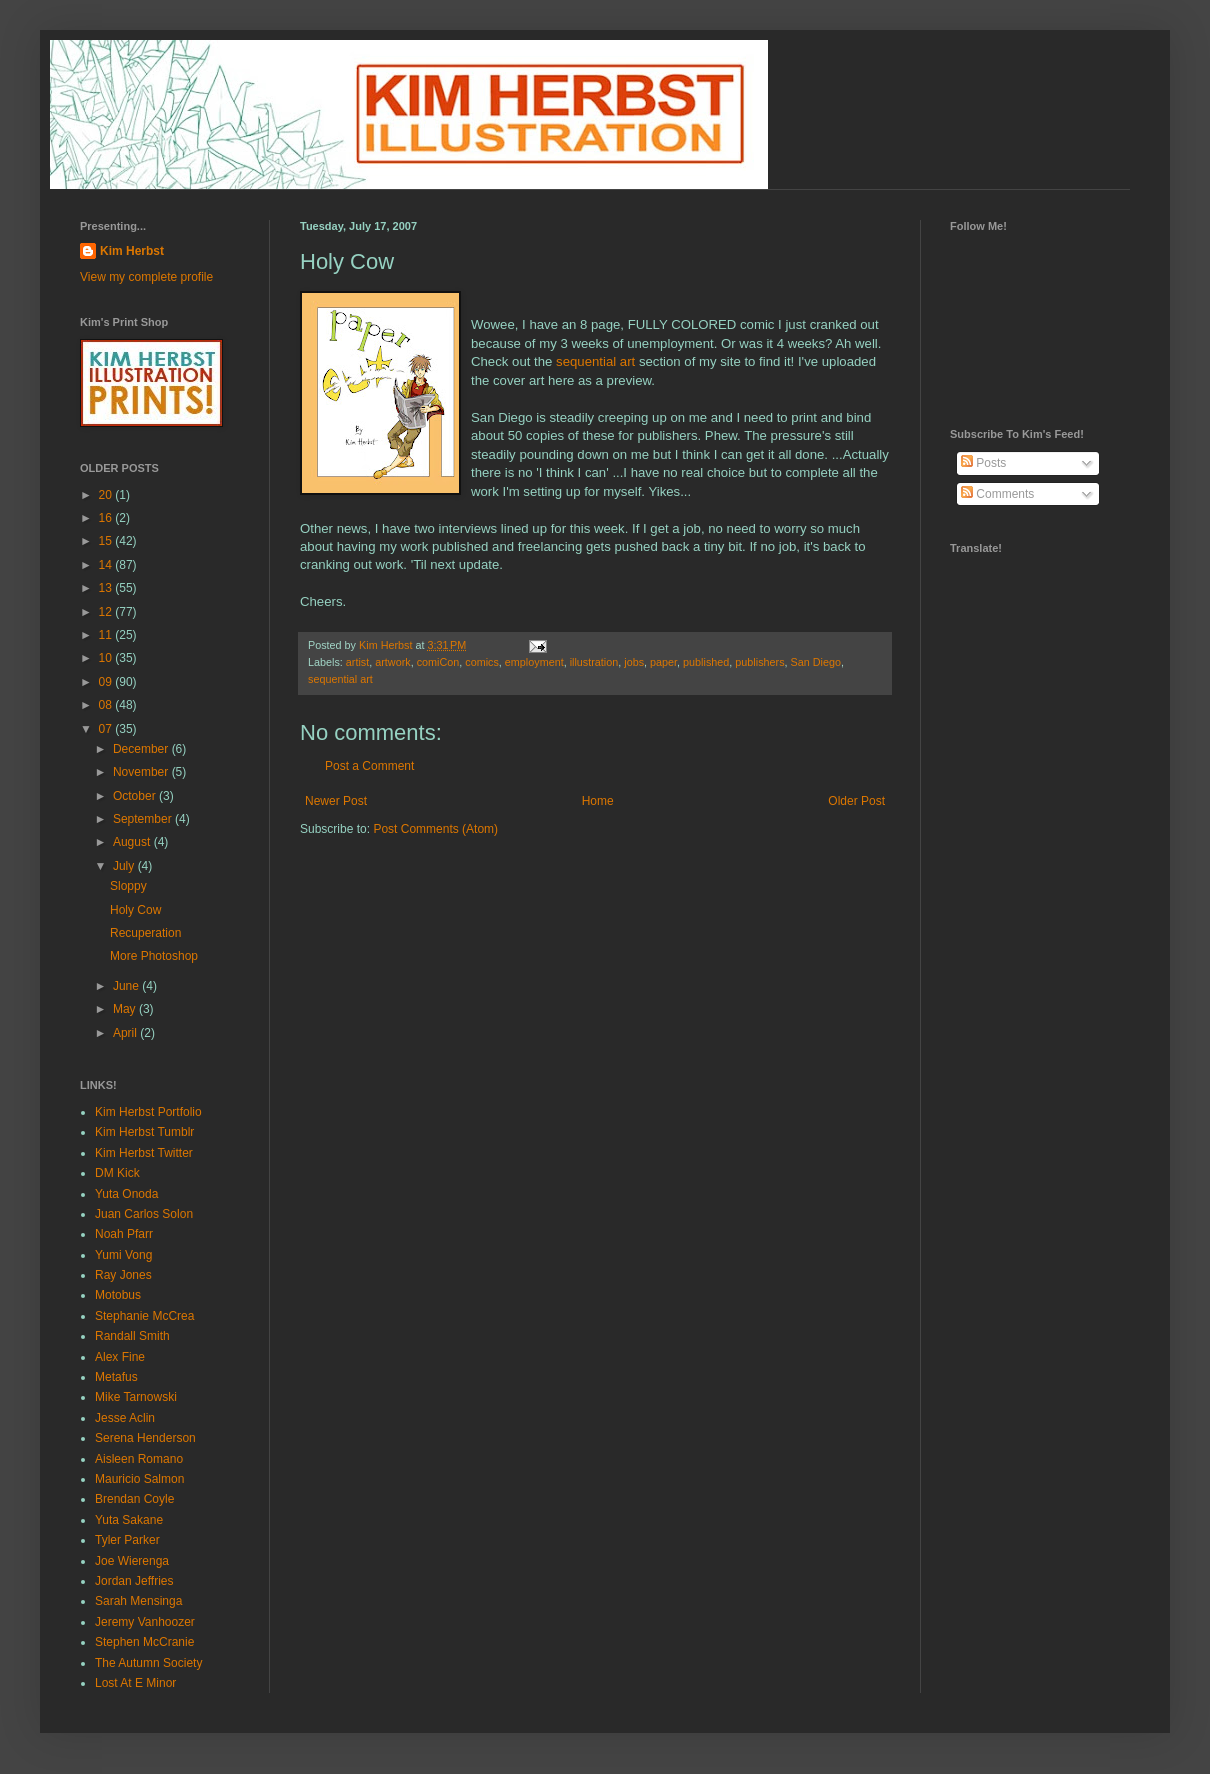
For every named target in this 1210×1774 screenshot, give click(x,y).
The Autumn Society (148, 1663)
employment (534, 662)
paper (663, 662)
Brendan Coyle (134, 1499)
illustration (594, 662)
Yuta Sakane (129, 1520)
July (125, 866)
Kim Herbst (387, 645)
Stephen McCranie (144, 1642)
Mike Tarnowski (136, 1397)
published (706, 662)
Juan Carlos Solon (144, 1214)
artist (357, 662)
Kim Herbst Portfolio (148, 1112)
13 (107, 588)
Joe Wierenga (132, 1561)
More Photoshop (154, 956)
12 (107, 612)
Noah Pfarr (124, 1234)
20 (107, 495)
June (127, 986)
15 (107, 541)
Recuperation (145, 933)
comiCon (438, 662)
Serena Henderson (145, 1438)
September (144, 819)
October (136, 796)
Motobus (118, 1295)
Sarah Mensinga (138, 1601)
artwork (392, 662)
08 (107, 705)
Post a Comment (369, 766)
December (142, 749)
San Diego (816, 662)
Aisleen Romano (139, 1459)
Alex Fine (120, 1357)
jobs (634, 662)
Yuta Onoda (126, 1194)
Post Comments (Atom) (435, 829)
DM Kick (117, 1173)
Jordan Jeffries (134, 1581)
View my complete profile (146, 277)
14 (107, 565)
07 (107, 729)
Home (598, 801)
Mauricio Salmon (139, 1479)
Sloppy (128, 886)
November (142, 772)
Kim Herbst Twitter (144, 1153)
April (126, 1033)
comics (482, 662)
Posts (983, 463)
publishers (759, 662)
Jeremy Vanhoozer (145, 1622)
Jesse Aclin (125, 1418)
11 (107, 635)
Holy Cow (135, 910)
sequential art (595, 361)
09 (107, 682)
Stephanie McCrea (144, 1316)
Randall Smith (132, 1336)
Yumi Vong (123, 1255)
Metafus (116, 1377)
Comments (997, 494)
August (133, 842)
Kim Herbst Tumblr (144, 1132)
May (126, 1009)
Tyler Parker (127, 1540)
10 (107, 658)
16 (107, 518)
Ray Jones (123, 1275)
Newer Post (336, 801)
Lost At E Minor (135, 1683)
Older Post (856, 801)
